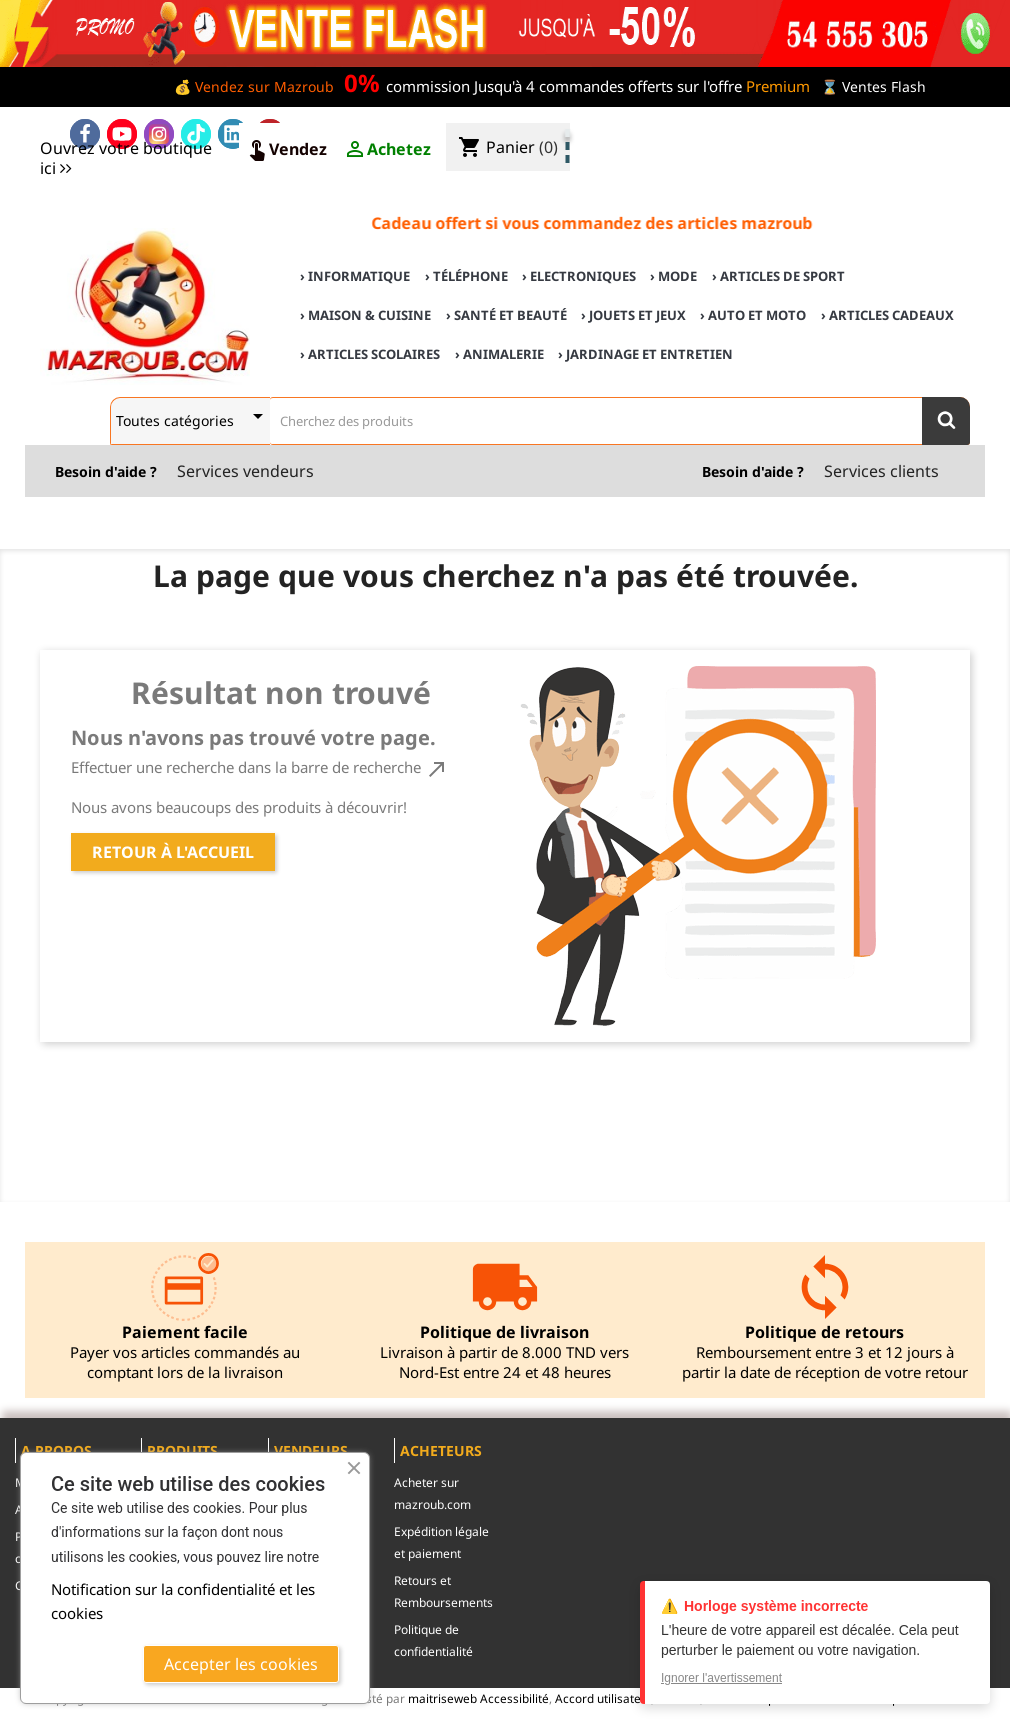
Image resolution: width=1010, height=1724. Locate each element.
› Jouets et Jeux (633, 315)
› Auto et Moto (753, 315)
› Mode (673, 276)
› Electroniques (579, 276)
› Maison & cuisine (365, 315)
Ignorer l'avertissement (721, 1678)
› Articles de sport (778, 276)
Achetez (387, 150)
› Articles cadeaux (887, 315)
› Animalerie (499, 354)
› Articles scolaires (370, 354)
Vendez (286, 150)
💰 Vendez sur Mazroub (254, 86)
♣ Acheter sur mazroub (832, 131)
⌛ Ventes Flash (873, 86)
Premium (778, 86)
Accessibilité (514, 1698)
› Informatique (355, 276)
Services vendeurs (245, 471)
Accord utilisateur (603, 1698)
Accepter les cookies (241, 1664)
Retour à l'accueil (173, 852)
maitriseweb (442, 1698)
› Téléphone (466, 276)
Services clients (881, 471)
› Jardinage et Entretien (645, 354)
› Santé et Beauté (506, 315)
